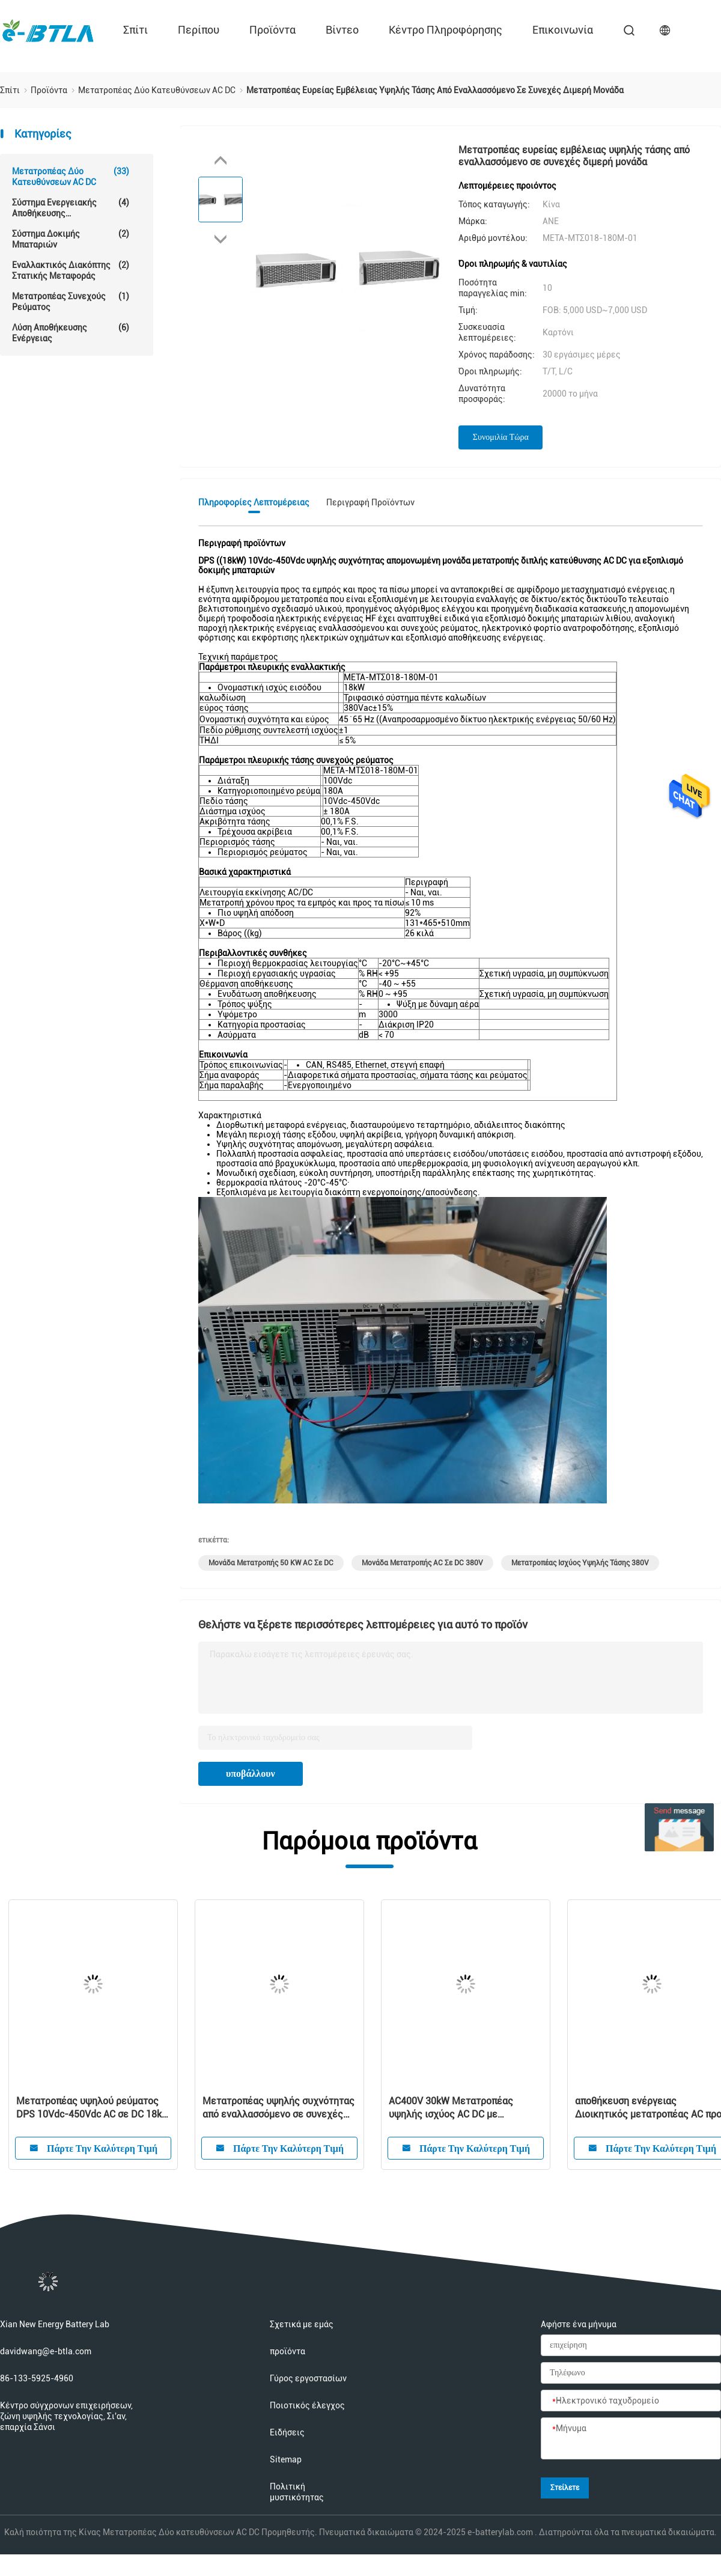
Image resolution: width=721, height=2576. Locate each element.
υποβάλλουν (250, 1773)
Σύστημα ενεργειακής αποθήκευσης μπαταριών (70, 208)
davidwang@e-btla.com (45, 2351)
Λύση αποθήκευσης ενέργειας (70, 332)
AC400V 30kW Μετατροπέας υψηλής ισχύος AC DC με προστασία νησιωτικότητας (451, 2108)
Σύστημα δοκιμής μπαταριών (70, 238)
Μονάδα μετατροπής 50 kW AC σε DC (270, 1563)
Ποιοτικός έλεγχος (307, 2405)
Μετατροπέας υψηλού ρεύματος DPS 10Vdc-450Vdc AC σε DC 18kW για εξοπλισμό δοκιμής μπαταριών (93, 2108)
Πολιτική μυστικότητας (297, 2492)
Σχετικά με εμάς (301, 2324)
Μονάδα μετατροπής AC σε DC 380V (422, 1563)
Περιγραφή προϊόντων (370, 502)
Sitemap (286, 2459)
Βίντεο (342, 29)
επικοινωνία (562, 29)
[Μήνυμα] (630, 2439)
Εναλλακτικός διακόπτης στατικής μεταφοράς (70, 270)
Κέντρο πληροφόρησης (445, 29)
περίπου (198, 29)
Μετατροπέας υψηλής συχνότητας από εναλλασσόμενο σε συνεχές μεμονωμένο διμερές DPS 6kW (278, 2108)
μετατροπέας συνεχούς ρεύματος (70, 301)
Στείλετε (564, 2487)
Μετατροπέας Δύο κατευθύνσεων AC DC (70, 176)
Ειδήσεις (287, 2432)
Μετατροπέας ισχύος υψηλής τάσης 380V (580, 1563)
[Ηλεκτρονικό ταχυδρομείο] (630, 2401)
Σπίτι (135, 29)
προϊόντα (272, 29)
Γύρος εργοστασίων (308, 2378)
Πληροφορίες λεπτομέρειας (253, 502)
